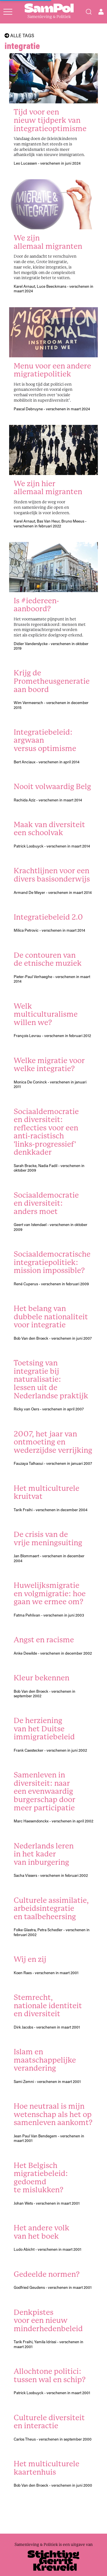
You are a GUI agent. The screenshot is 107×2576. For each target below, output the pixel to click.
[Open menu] (7, 12)
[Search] (89, 12)
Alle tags (19, 35)
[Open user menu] (101, 12)
